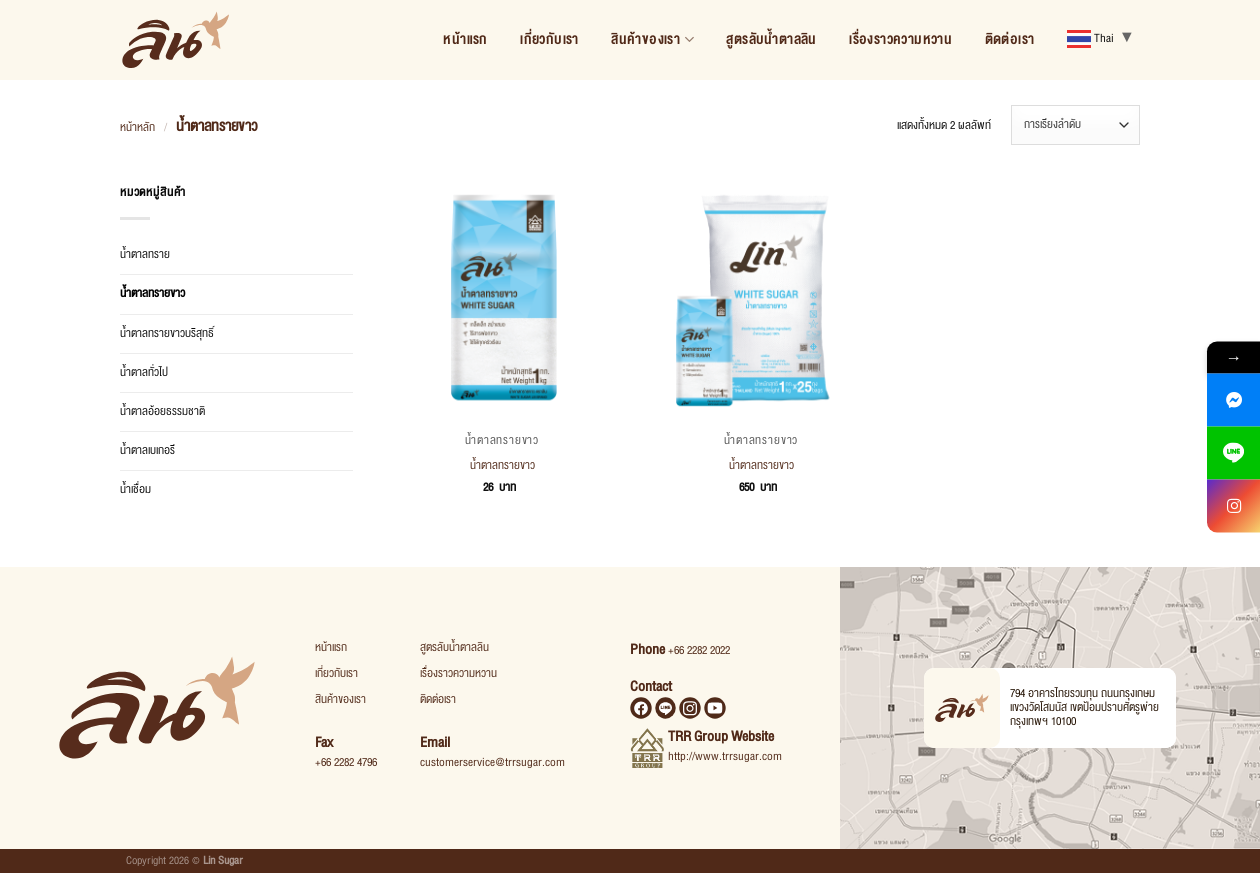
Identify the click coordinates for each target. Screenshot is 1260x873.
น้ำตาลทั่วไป (144, 372)
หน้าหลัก (137, 127)
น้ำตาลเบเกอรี (147, 450)
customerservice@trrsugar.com (492, 762)
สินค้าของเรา (652, 39)
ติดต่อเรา (1010, 39)
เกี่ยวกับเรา (549, 39)
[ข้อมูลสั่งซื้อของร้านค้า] (1075, 125)
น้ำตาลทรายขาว (152, 293)
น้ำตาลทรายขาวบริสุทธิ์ (167, 333)
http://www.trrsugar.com (725, 756)
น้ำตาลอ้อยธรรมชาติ (162, 411)
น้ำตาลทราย (145, 254)
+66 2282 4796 (346, 762)
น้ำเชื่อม (135, 489)
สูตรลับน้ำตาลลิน (771, 39)
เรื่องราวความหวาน (900, 39)
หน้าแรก (465, 39)
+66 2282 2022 (699, 650)
